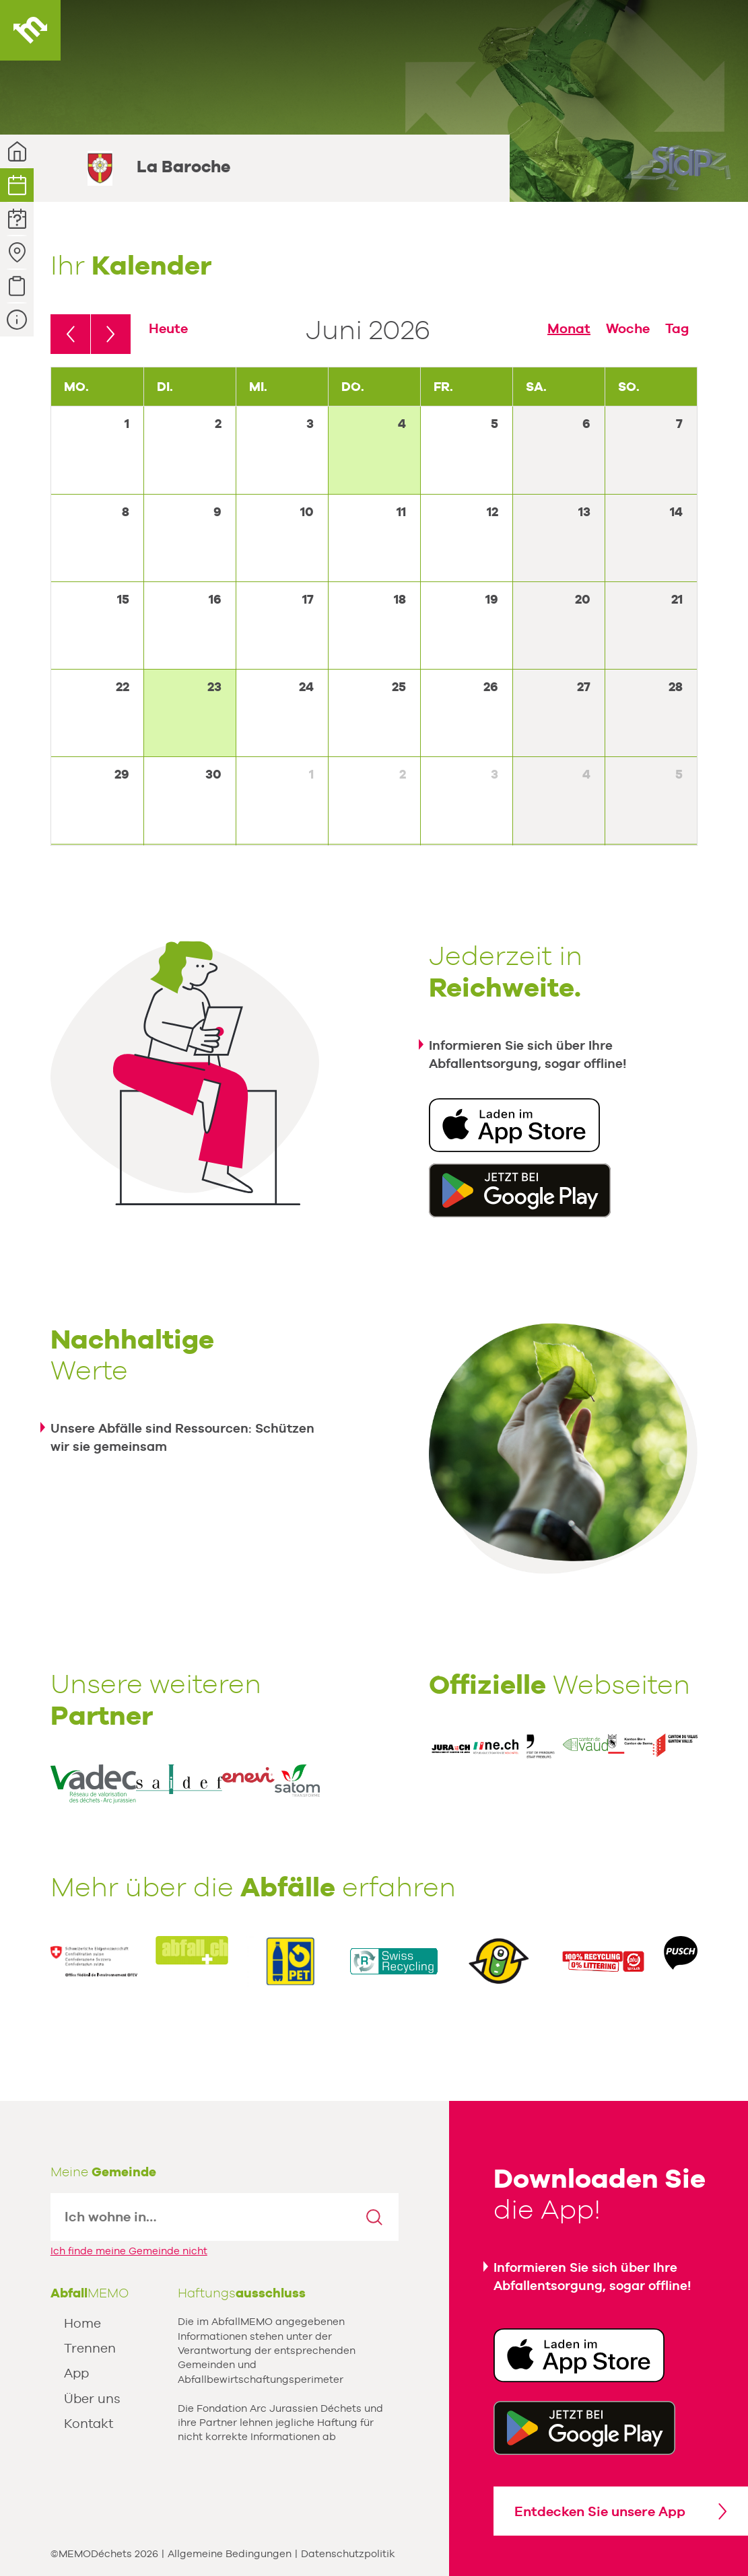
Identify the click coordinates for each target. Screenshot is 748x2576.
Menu (717, 30)
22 (122, 686)
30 (213, 774)
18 (400, 599)
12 (492, 512)
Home (82, 2323)
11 (401, 512)
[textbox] (201, 2217)
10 (307, 512)
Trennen (90, 2347)
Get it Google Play (584, 2428)
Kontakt (88, 2423)
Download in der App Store (514, 1125)
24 (306, 686)
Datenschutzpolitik (348, 2553)
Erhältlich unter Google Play (520, 1190)
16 (215, 599)
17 (308, 599)
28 (676, 686)
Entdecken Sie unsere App (599, 2511)
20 (582, 599)
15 (123, 599)
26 (490, 686)
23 (214, 686)
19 (491, 599)
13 (584, 512)
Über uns (92, 2398)
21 (677, 599)
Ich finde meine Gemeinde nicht (128, 2250)
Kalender (17, 185)
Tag (677, 328)
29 (121, 774)
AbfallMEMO (30, 30)
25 (399, 686)
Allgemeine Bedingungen (230, 2553)
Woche (628, 328)
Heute (168, 328)
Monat (568, 328)
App (76, 2372)
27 (583, 686)
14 (676, 512)
